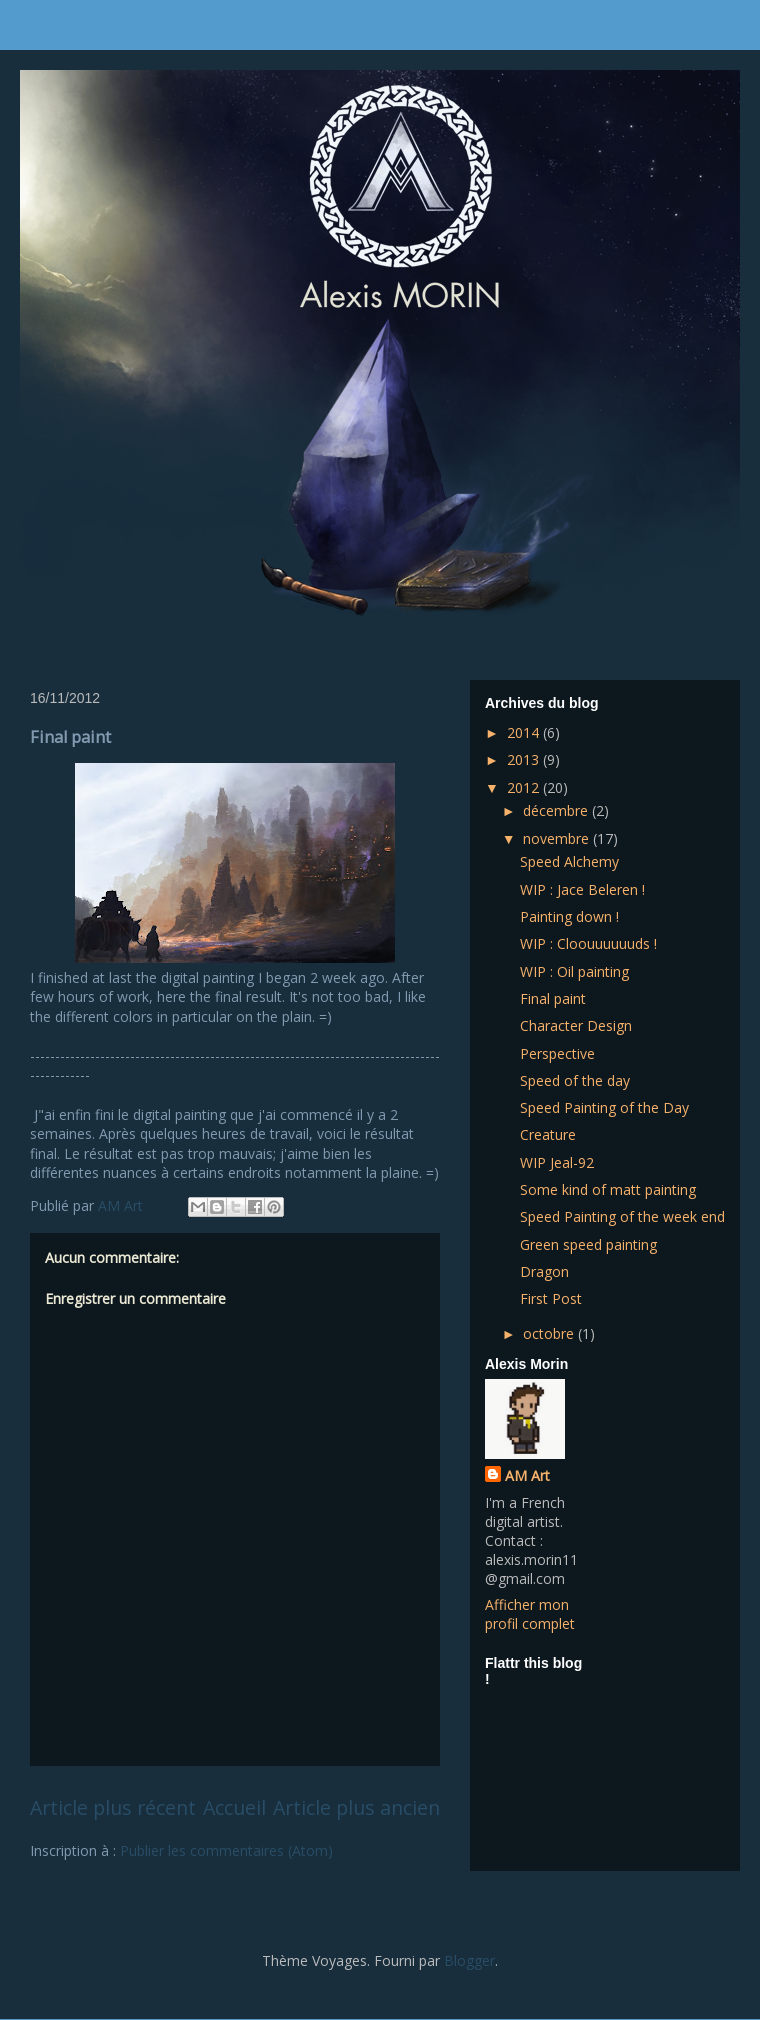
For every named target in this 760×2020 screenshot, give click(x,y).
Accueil (234, 1807)
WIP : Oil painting (574, 971)
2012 (525, 787)
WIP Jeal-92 (557, 1162)
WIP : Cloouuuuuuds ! (588, 943)
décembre (557, 810)
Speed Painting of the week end (622, 1216)
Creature (548, 1134)
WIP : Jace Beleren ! (582, 889)
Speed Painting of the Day (604, 1107)
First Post (551, 1298)
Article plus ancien (356, 1807)
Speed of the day (575, 1080)
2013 (525, 759)
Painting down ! (569, 916)
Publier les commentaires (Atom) (226, 1850)
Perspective (557, 1053)
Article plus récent (113, 1807)
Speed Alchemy (569, 861)
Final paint (553, 998)
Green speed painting (588, 1244)
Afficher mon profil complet (530, 1614)
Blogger (469, 1960)
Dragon (544, 1271)
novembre (558, 838)
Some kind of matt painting (608, 1189)
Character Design (576, 1025)
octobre (550, 1333)
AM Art (527, 1475)
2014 (525, 732)
